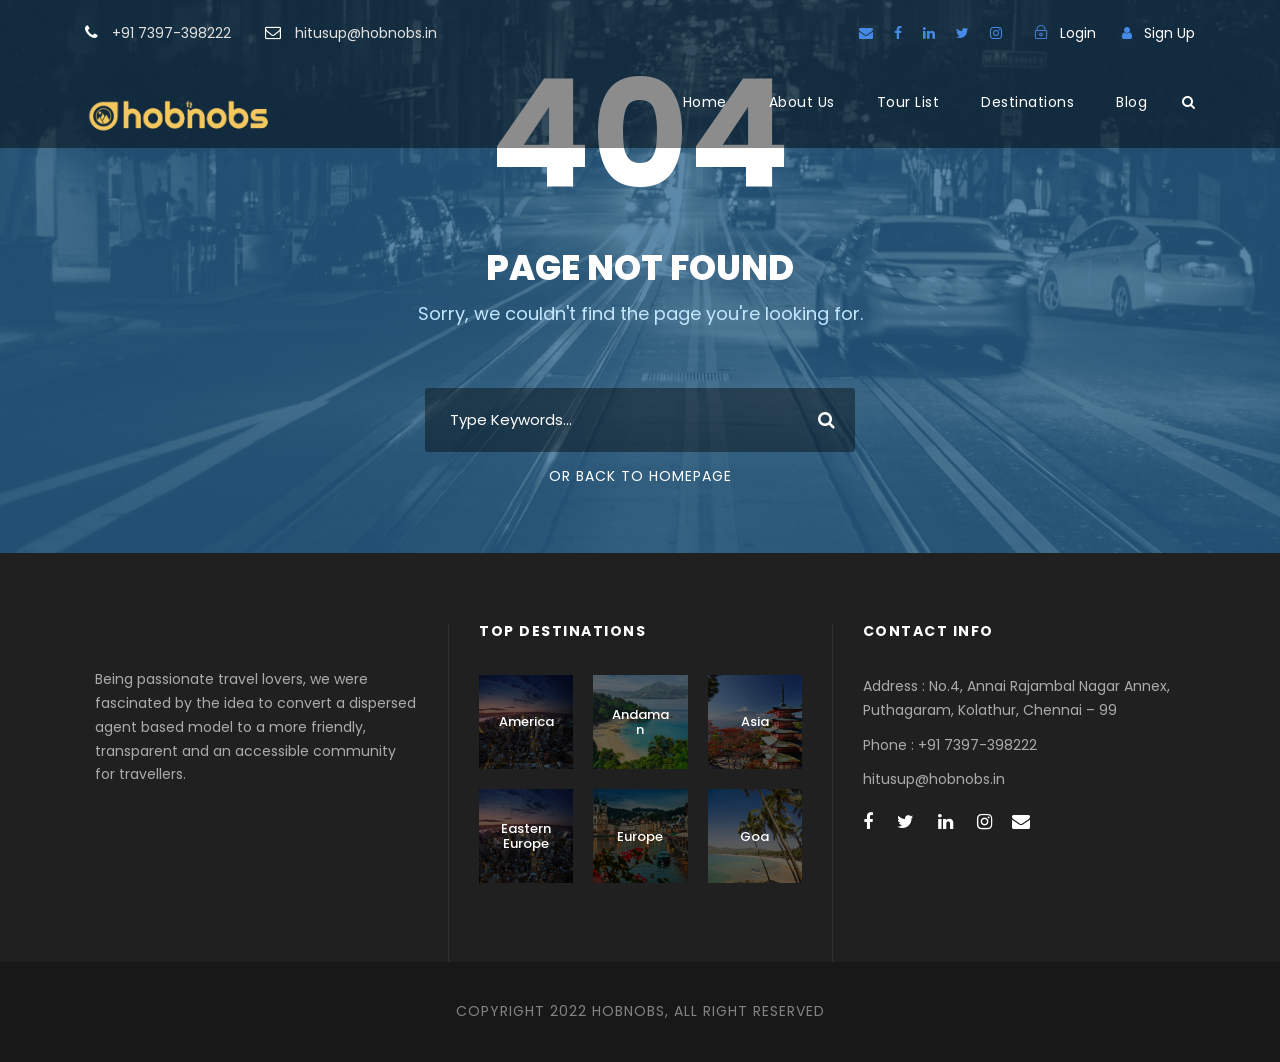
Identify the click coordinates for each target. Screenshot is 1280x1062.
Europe (640, 836)
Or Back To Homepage (640, 476)
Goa (754, 836)
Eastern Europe (526, 836)
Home (705, 102)
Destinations (1027, 102)
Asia (755, 721)
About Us (802, 102)
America (526, 721)
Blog (1131, 102)
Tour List (908, 102)
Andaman (640, 722)
